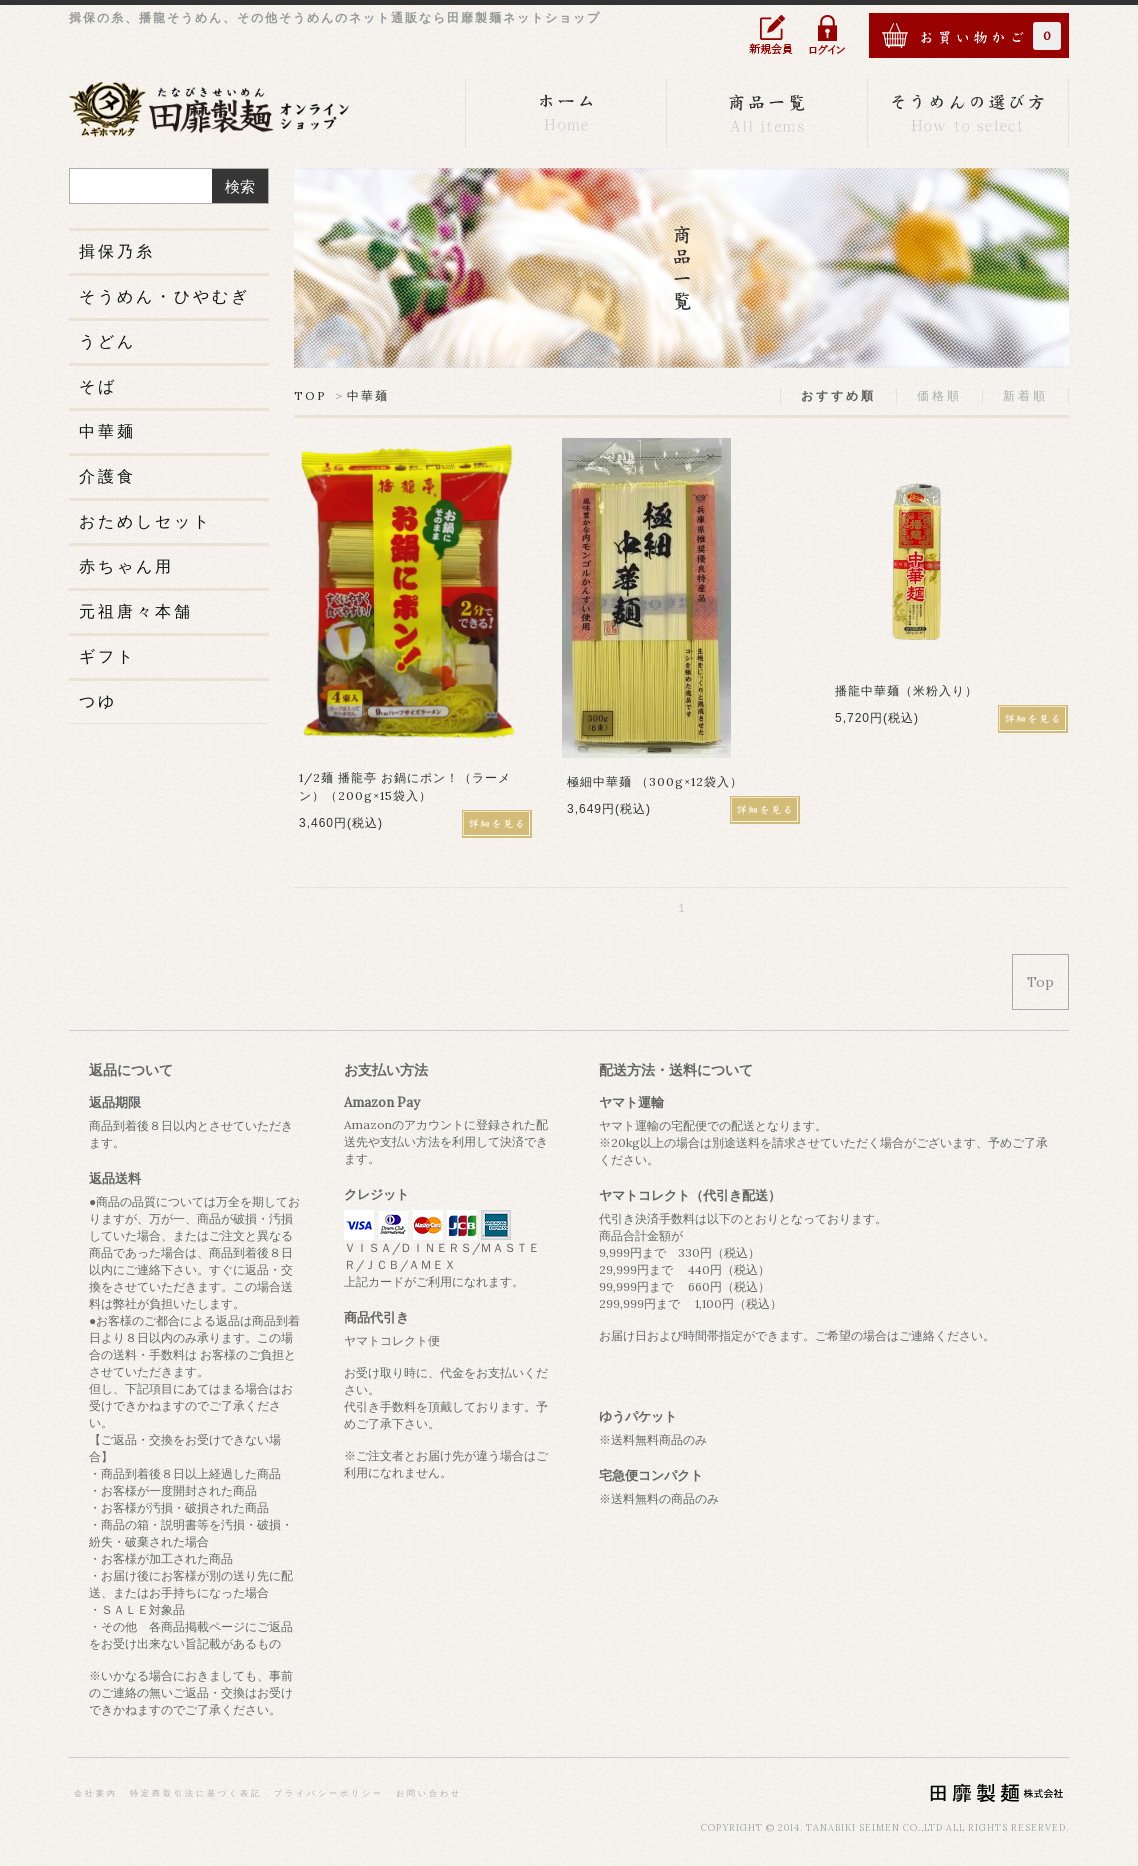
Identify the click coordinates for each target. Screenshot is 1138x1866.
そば (98, 386)
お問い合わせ (429, 1793)
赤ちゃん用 (126, 566)
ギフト (107, 656)
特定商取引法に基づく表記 (196, 1793)
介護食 (107, 476)
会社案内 (96, 1793)
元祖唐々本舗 (136, 611)
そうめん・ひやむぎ (164, 296)
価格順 (939, 395)
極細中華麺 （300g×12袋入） (655, 781)
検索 (240, 186)
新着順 (1025, 395)
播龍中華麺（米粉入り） (906, 690)
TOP (310, 395)
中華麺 (368, 395)
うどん (107, 341)
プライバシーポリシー (329, 1793)
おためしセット (145, 521)
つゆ (98, 701)
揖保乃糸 (117, 251)
